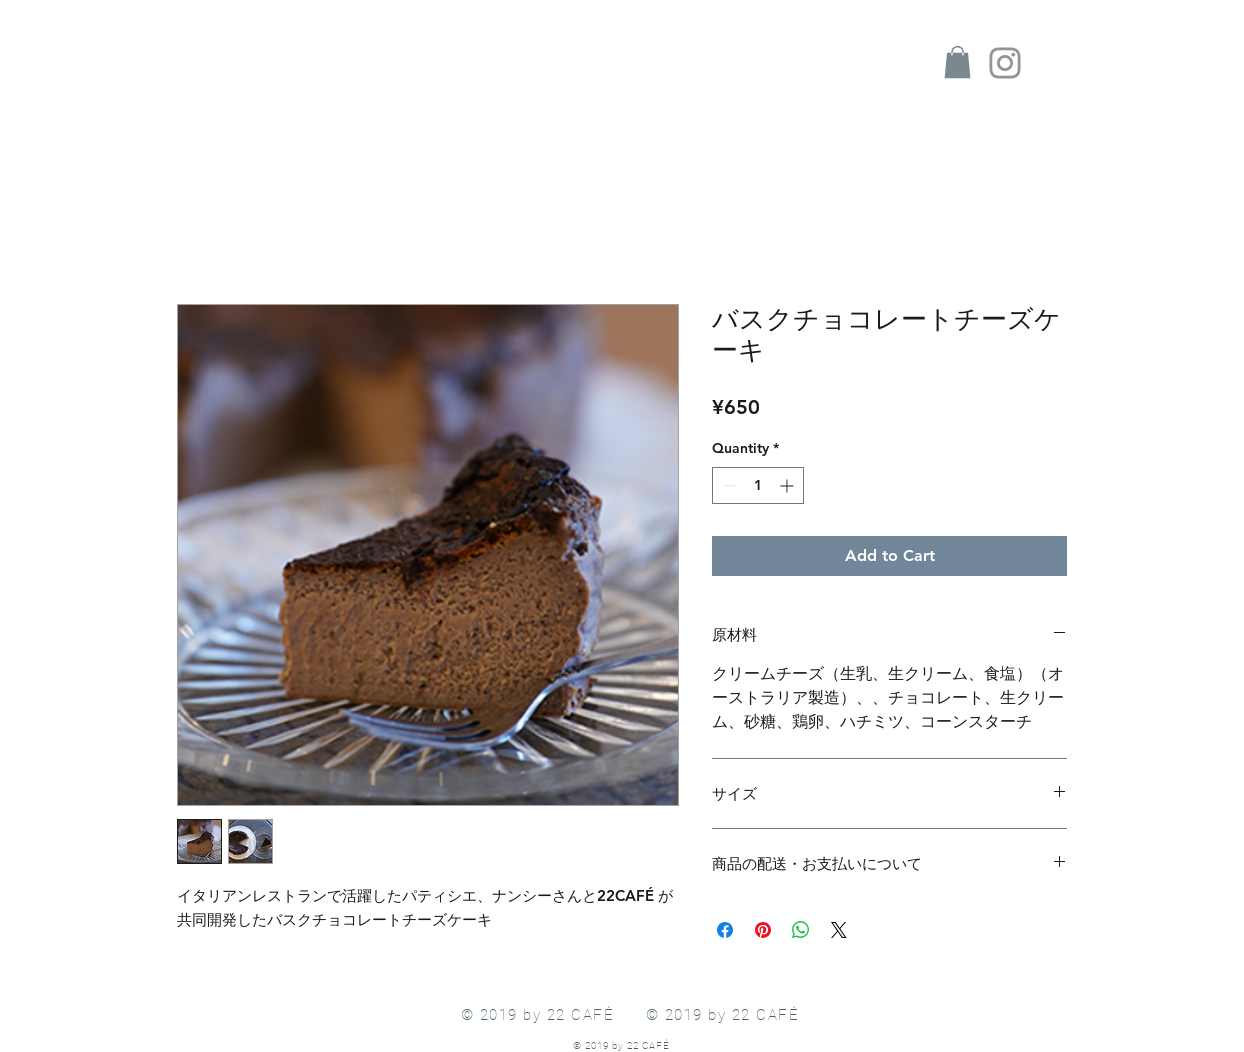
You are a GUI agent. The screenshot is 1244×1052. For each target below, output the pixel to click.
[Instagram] (1005, 63)
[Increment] (788, 485)
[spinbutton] (758, 485)
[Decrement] (727, 485)
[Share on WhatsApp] (801, 930)
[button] (957, 62)
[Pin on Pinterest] (763, 930)
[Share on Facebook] (725, 930)
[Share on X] (839, 930)
